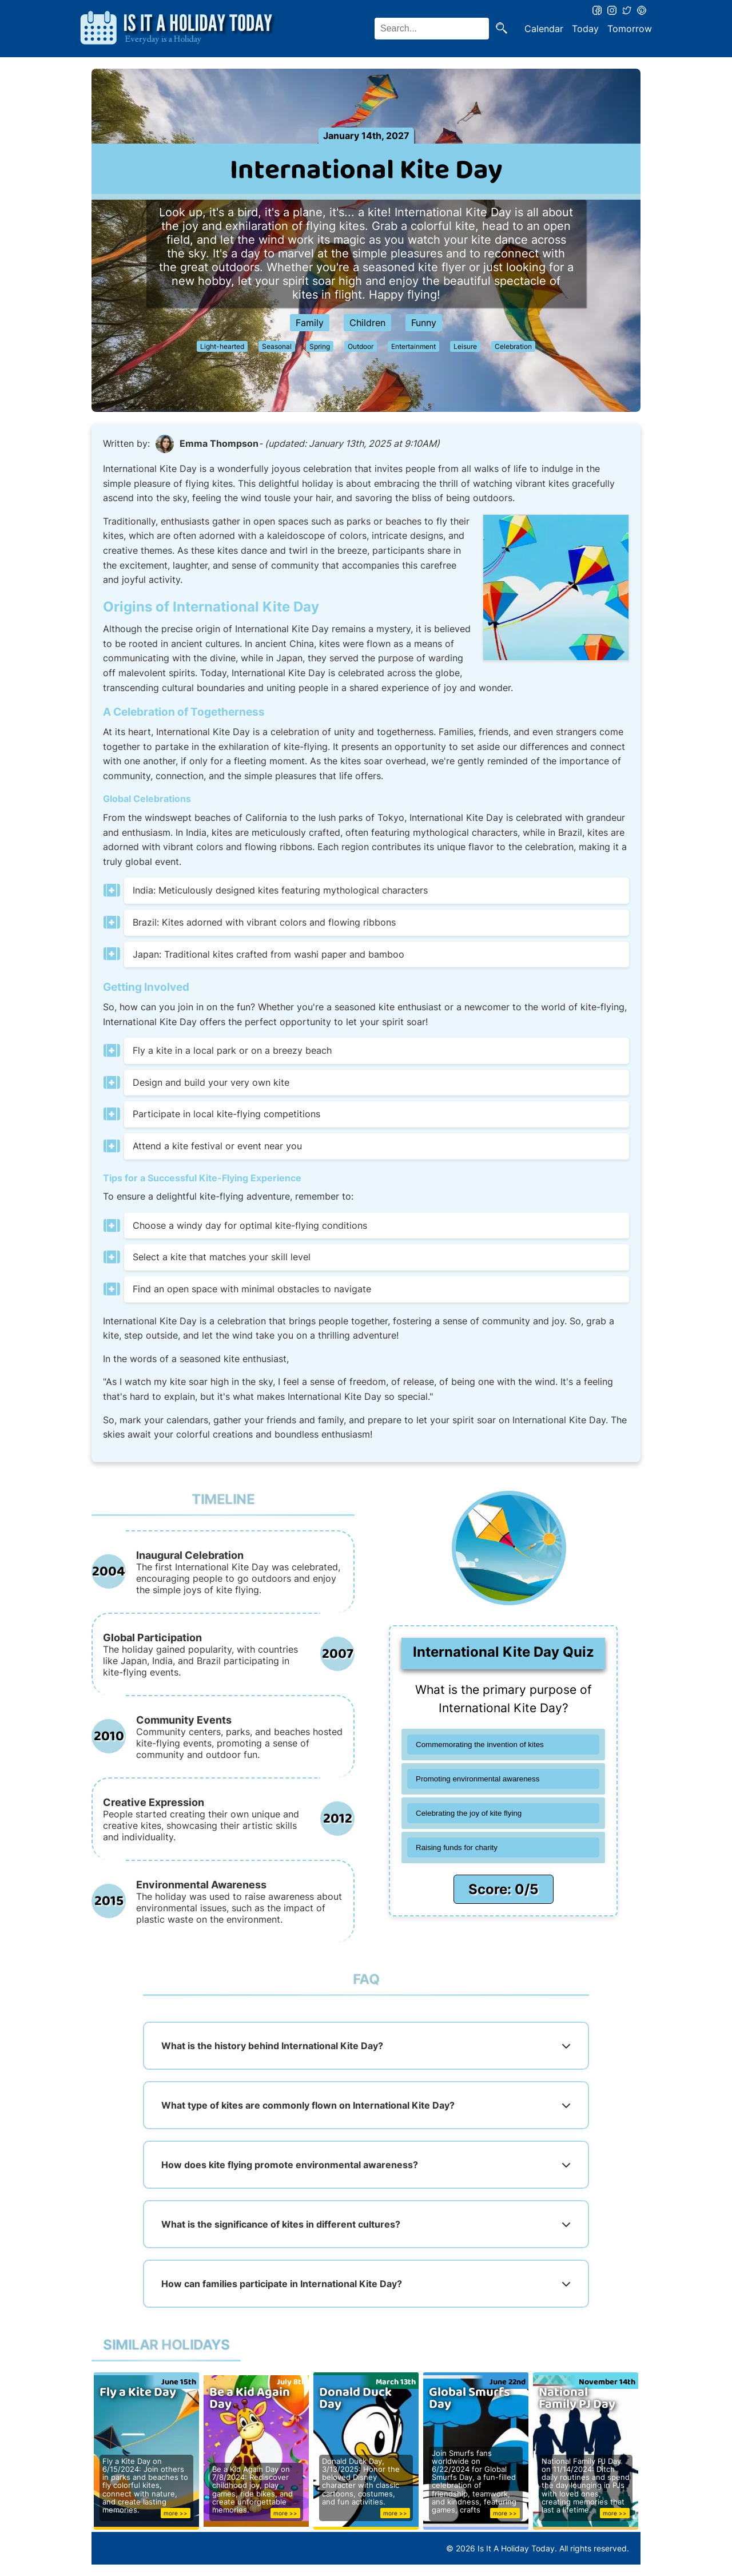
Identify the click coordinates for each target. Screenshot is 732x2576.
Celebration (513, 346)
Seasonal (277, 346)
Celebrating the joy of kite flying (469, 1813)
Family (310, 322)
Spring (319, 346)
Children (367, 322)
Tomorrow (629, 28)
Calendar (543, 28)
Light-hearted (222, 346)
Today (585, 28)
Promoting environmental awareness (477, 1779)
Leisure (465, 346)
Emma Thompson (219, 443)
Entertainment (413, 346)
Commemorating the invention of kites (480, 1744)
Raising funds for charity (457, 1847)
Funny (423, 322)
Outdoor (360, 346)
